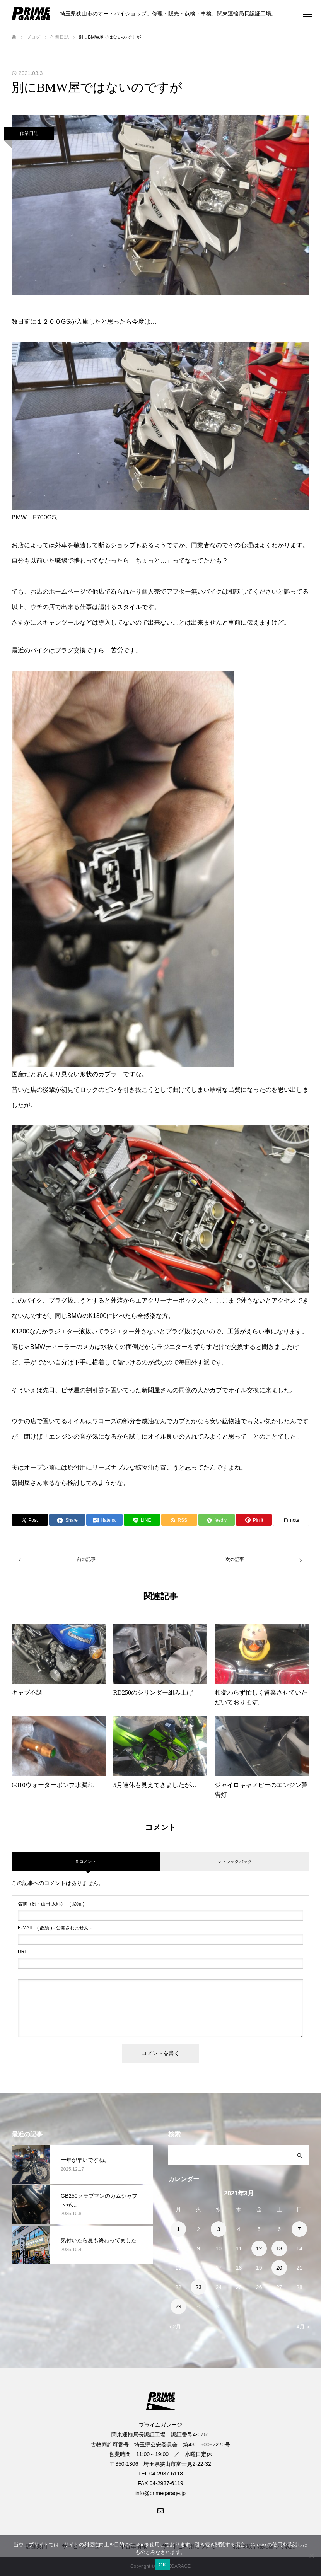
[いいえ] (311, 2555)
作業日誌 (29, 133)
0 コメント (86, 1861)
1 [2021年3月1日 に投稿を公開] (178, 2229)
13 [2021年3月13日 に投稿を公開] (279, 2248)
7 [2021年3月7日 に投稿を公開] (299, 2229)
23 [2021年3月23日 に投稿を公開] (198, 2287)
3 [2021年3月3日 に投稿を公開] (218, 2229)
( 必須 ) (51, 1904)
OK (162, 2564)
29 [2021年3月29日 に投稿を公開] (178, 2306)
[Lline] (142, 1520)
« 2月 (174, 2326)
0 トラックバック (234, 1861)
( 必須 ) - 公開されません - (55, 1928)
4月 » (303, 2326)
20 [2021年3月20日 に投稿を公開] (279, 2268)
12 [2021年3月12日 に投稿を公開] (259, 2248)
